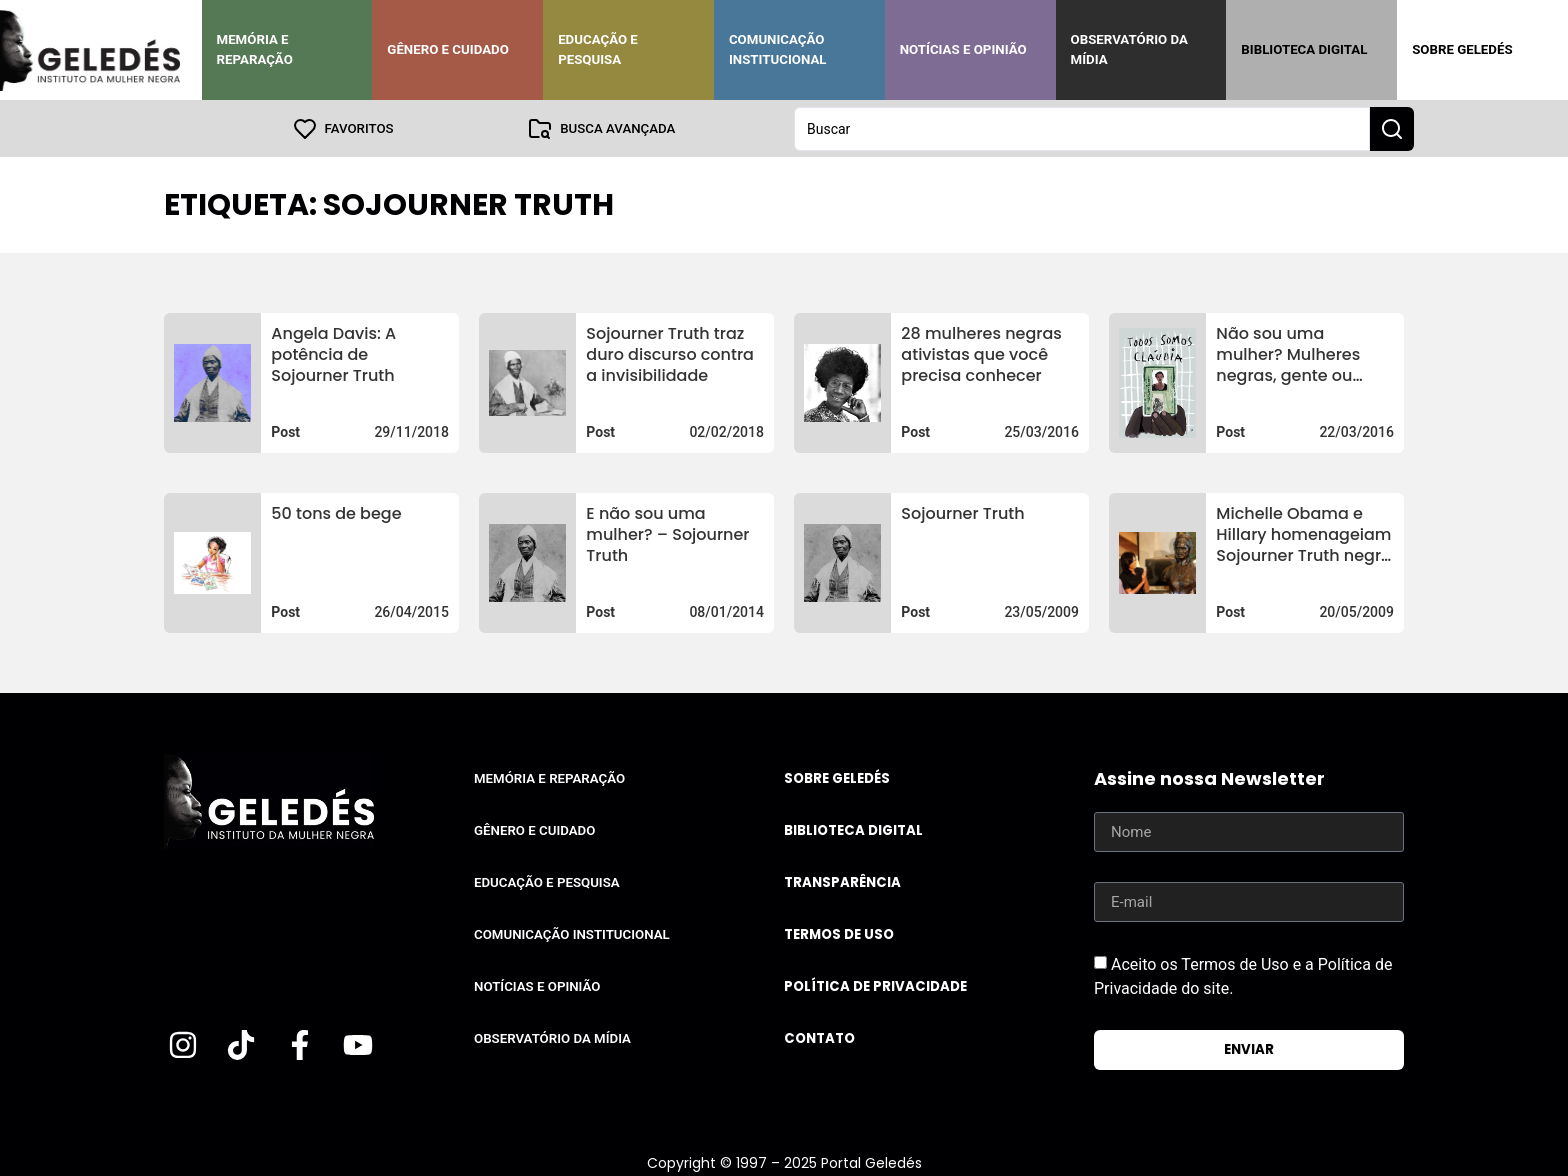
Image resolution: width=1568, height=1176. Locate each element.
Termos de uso (839, 933)
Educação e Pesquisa (598, 49)
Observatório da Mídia (1129, 49)
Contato (819, 1037)
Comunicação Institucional (778, 49)
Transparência (842, 881)
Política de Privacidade (875, 985)
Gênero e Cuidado (448, 49)
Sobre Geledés (1462, 49)
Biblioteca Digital (1304, 49)
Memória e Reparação (255, 49)
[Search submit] (1392, 128)
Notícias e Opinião (963, 49)
